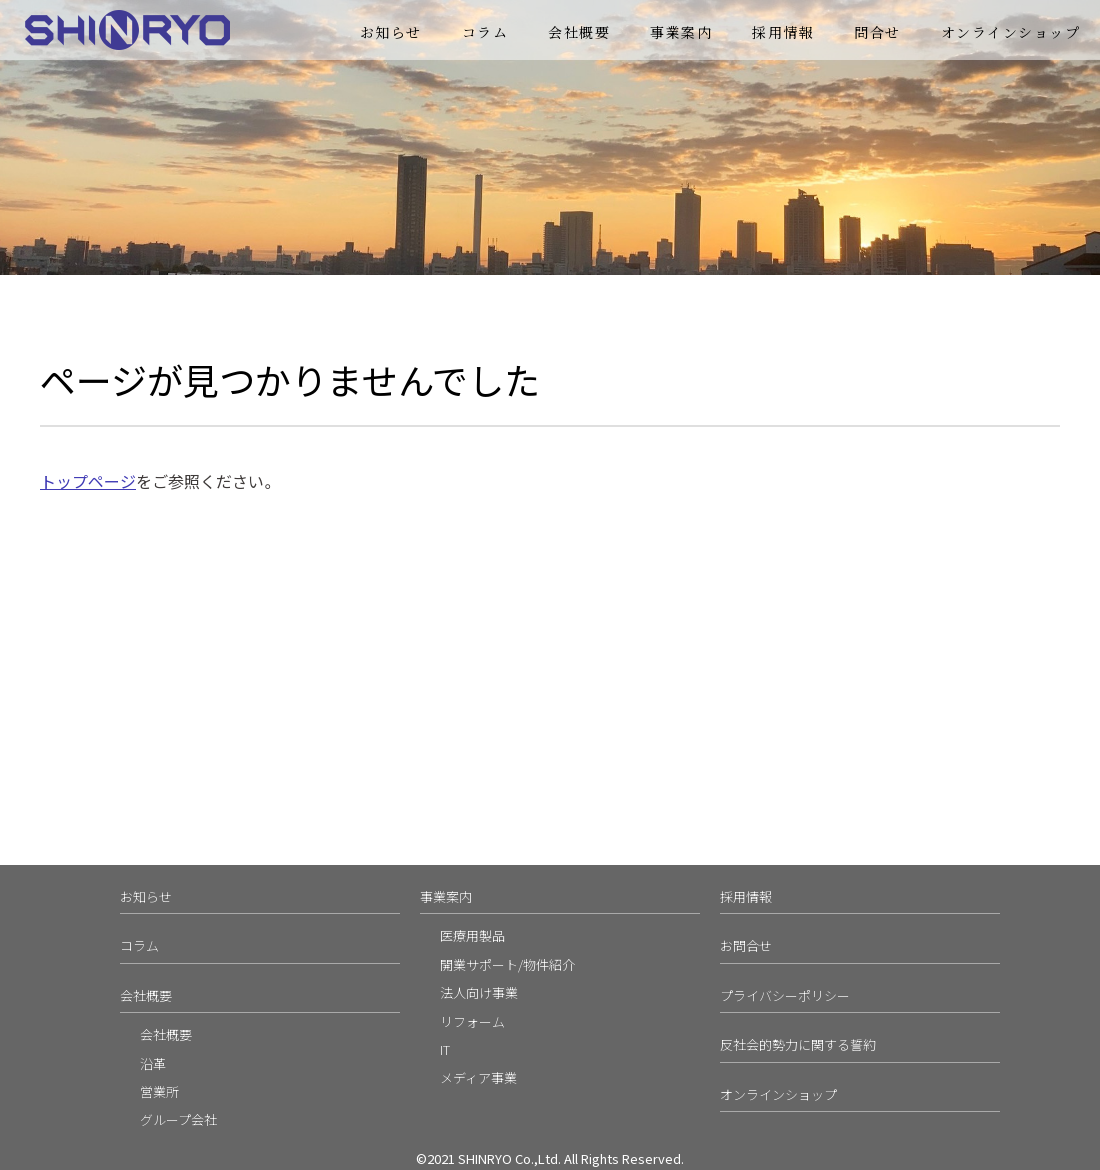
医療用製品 (472, 935)
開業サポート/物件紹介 (507, 964)
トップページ (88, 481)
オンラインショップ (1011, 32)
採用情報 (783, 32)
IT (445, 1049)
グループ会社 (178, 1119)
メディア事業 (478, 1077)
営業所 (159, 1091)
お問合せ (746, 945)
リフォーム (472, 1021)
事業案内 (681, 32)
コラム (485, 32)
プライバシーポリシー (785, 995)
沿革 (153, 1063)
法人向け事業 (479, 992)
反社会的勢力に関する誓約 (798, 1044)
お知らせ (391, 32)
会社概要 (579, 32)
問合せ (877, 32)
